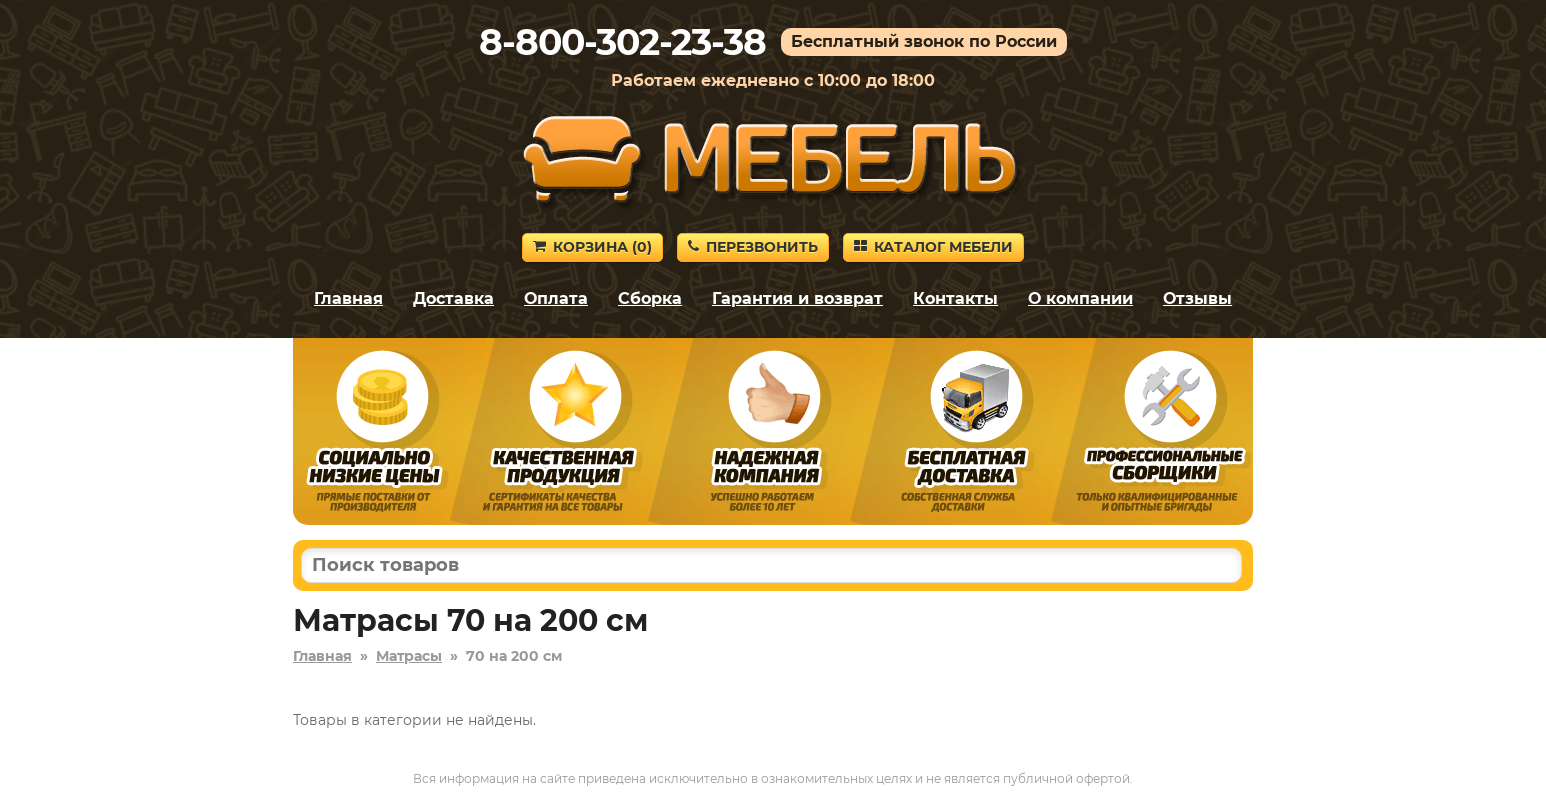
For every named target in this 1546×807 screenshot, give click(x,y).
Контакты (955, 298)
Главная (348, 298)
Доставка (453, 298)
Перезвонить (753, 247)
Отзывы (1197, 298)
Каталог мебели (933, 247)
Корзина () (592, 247)
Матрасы (409, 656)
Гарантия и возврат (797, 298)
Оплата (556, 298)
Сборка (650, 298)
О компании (1080, 298)
